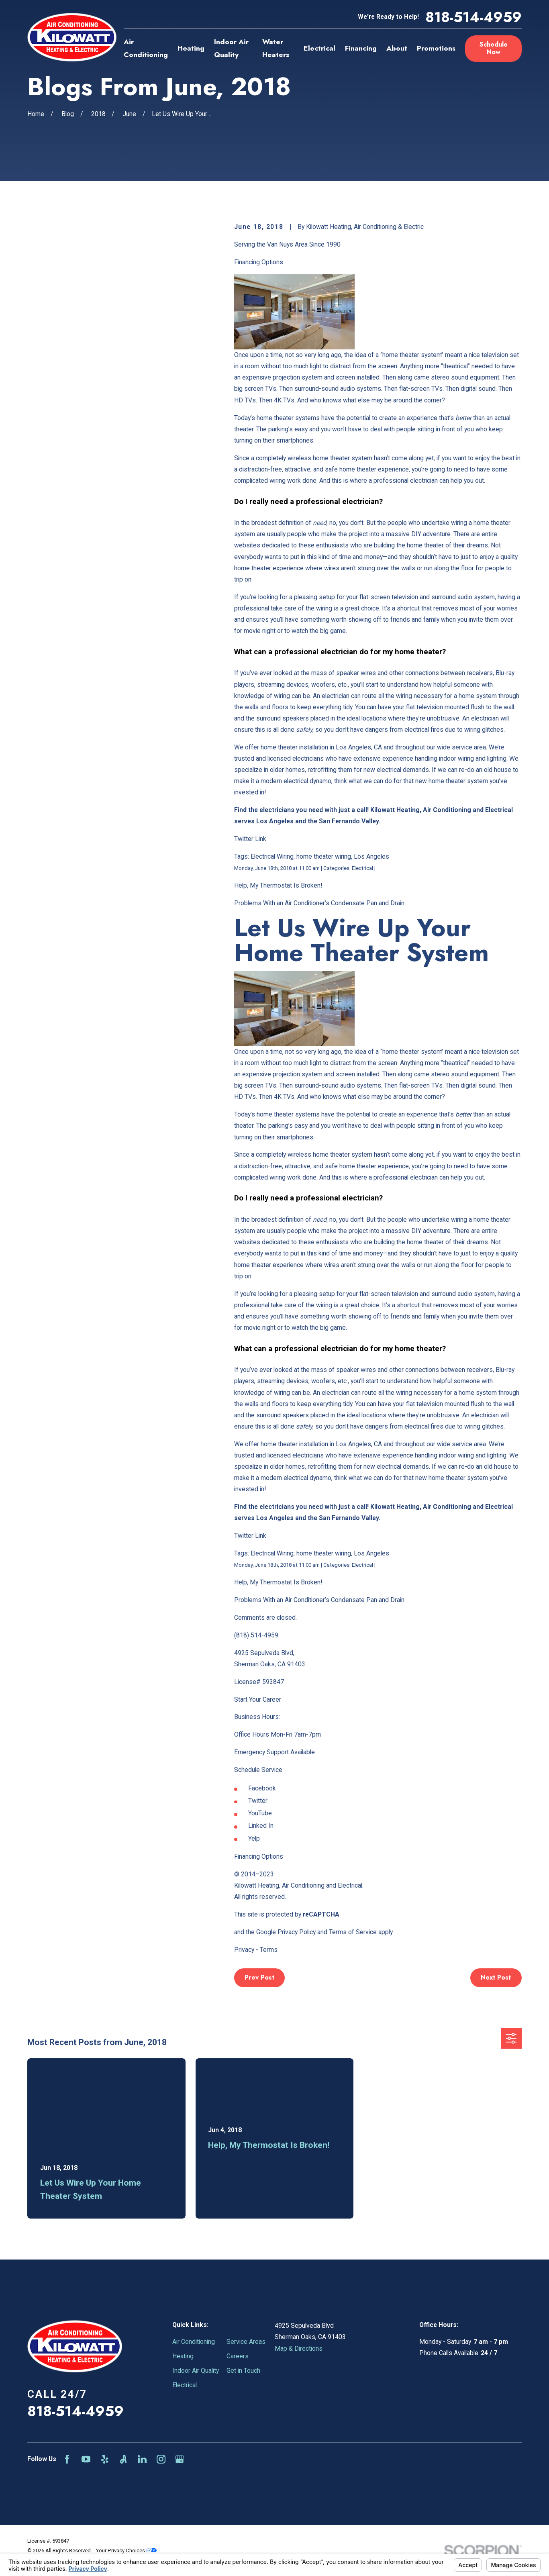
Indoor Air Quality (195, 2370)
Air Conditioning (193, 2341)
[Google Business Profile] (179, 2459)
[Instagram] (161, 2459)
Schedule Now (494, 48)
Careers (238, 2356)
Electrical (184, 2385)
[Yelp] (104, 2459)
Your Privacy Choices (126, 2550)
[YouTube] (86, 2459)
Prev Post (259, 1977)
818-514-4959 (473, 17)
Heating (183, 2356)
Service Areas (246, 2341)
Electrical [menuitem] (319, 48)
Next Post (496, 1977)
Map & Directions (298, 2348)
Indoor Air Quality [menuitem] (231, 48)
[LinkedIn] (142, 2459)
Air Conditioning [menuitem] (146, 48)
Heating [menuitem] (191, 48)
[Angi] (123, 2459)
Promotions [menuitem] (436, 48)
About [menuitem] (396, 48)
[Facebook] (67, 2459)
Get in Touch (243, 2370)
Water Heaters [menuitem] (275, 48)
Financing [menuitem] (361, 48)
